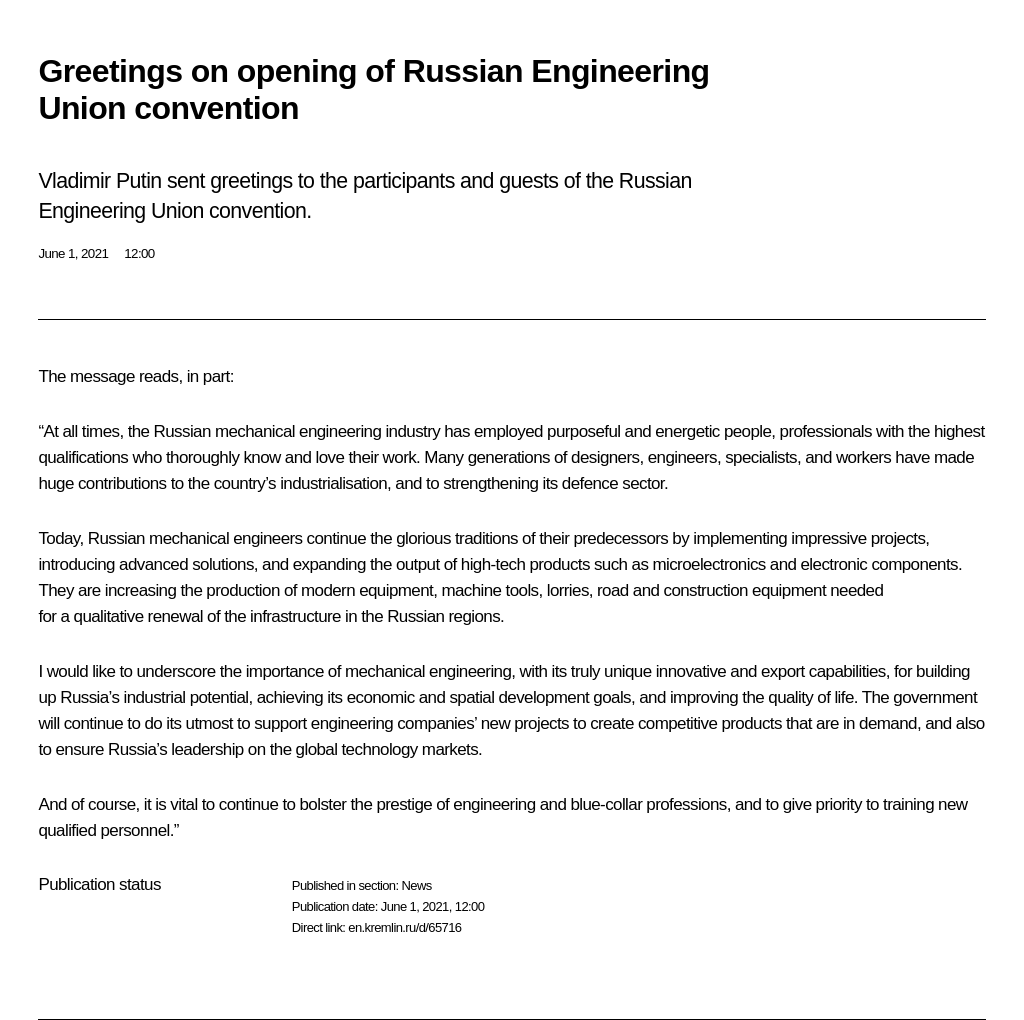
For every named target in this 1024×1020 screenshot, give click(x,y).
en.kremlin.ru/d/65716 (404, 927)
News (416, 885)
